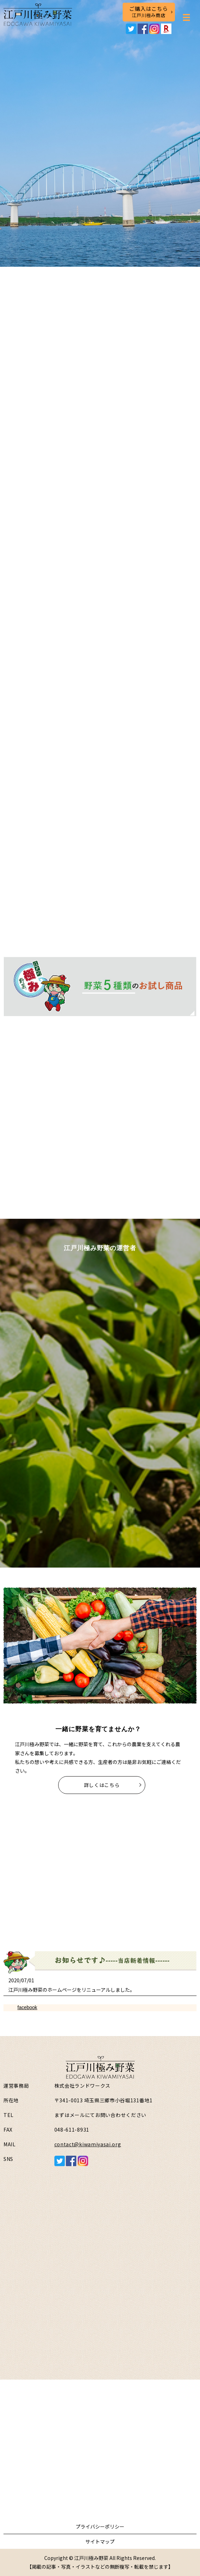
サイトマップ (100, 2541)
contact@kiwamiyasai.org (87, 2144)
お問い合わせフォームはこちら (100, 2474)
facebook (27, 2007)
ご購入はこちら (149, 12)
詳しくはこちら (102, 1784)
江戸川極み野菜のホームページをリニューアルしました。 (71, 1989)
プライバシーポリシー (100, 2526)
